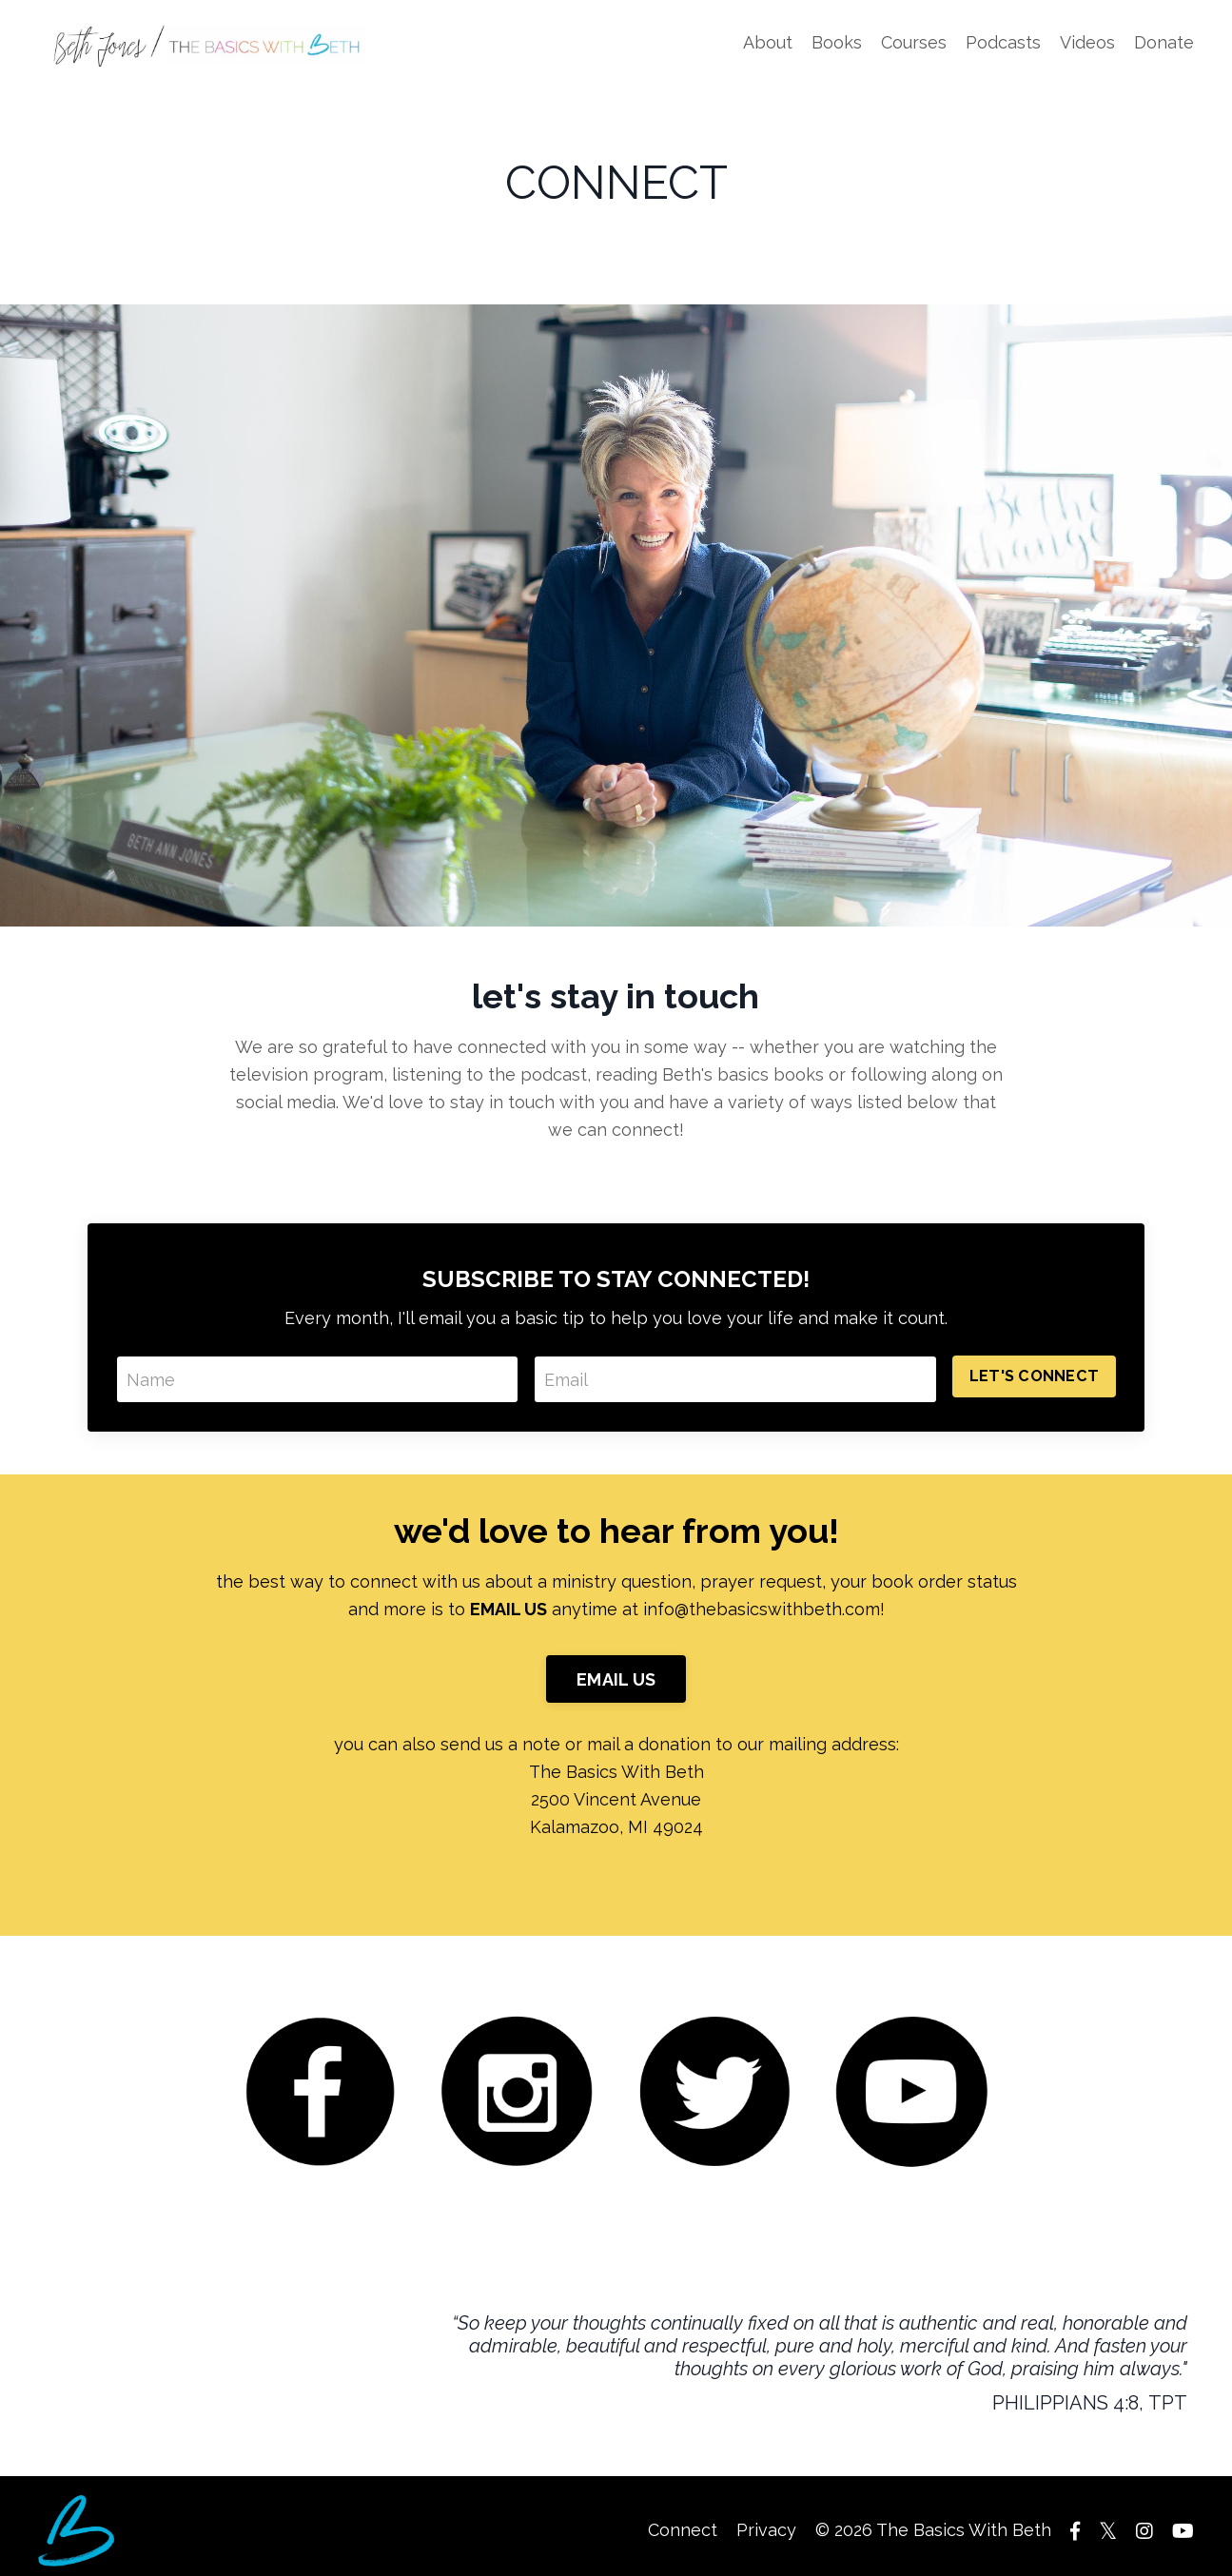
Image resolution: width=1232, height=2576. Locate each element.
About (767, 42)
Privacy (766, 2530)
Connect (682, 2530)
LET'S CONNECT (1034, 1376)
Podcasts (1003, 42)
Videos (1087, 42)
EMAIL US (616, 1679)
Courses (914, 42)
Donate (1164, 42)
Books (837, 42)
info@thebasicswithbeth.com (761, 1609)
